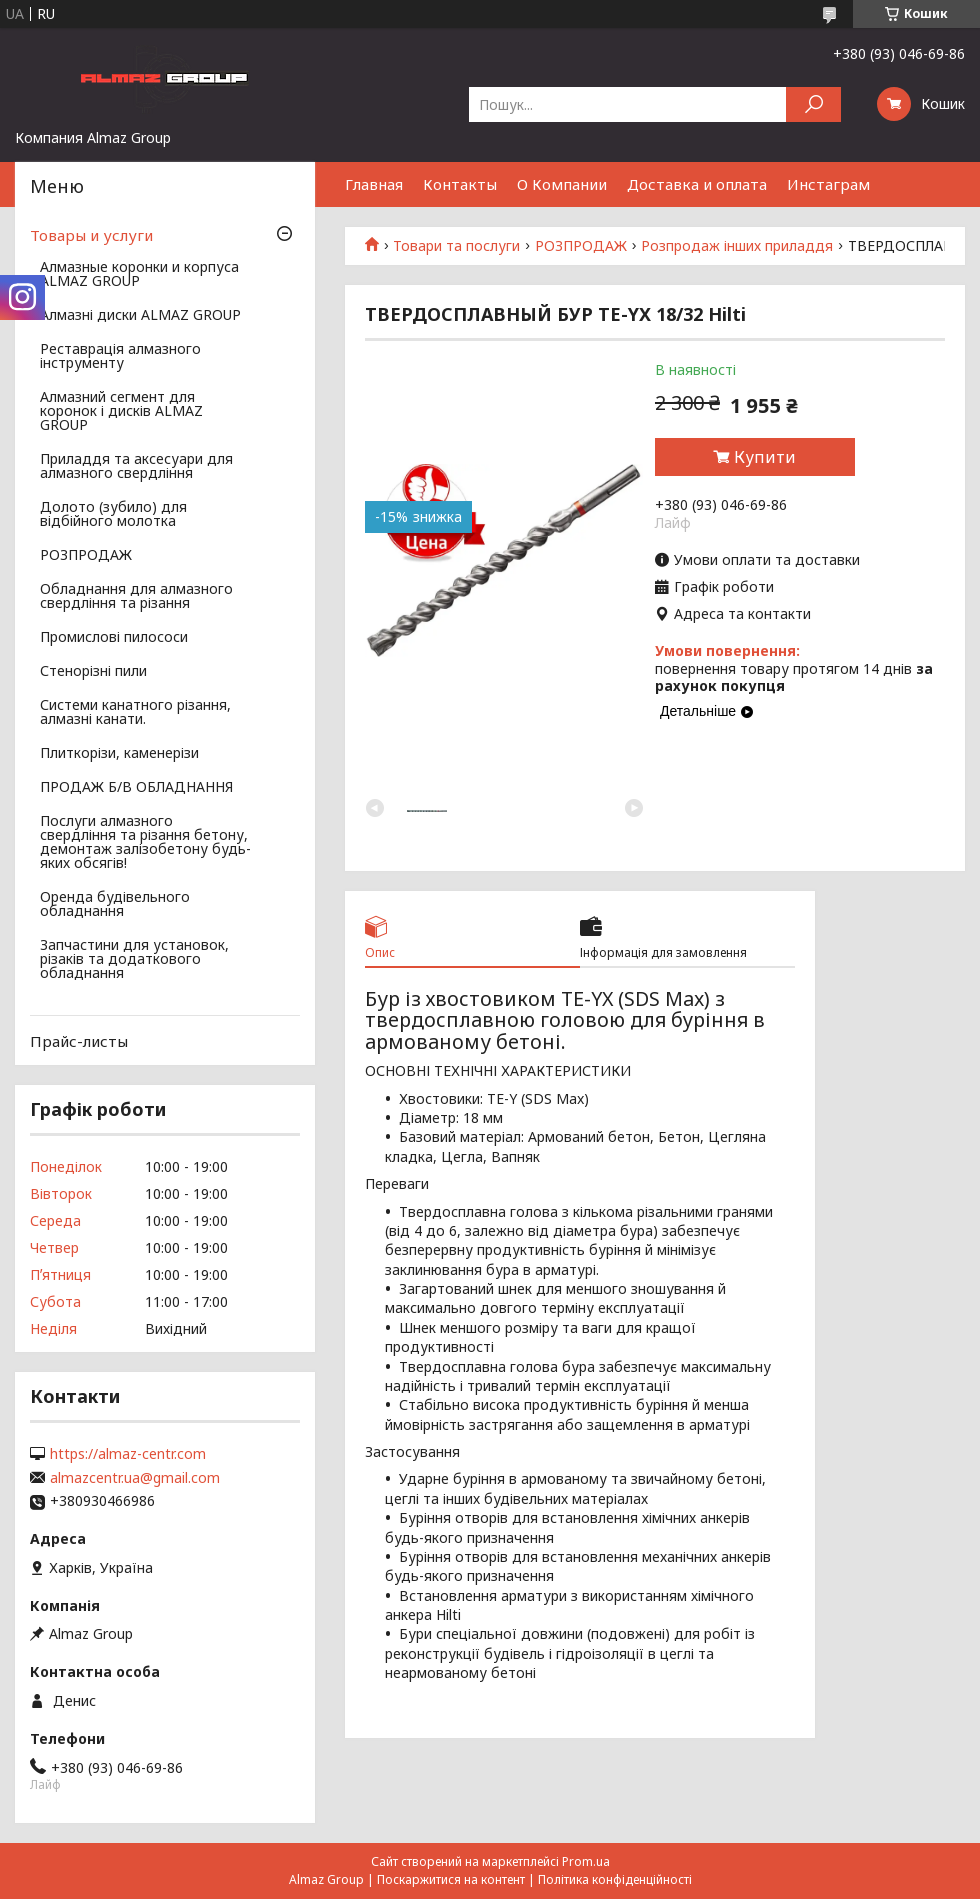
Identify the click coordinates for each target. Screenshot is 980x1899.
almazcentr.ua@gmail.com (135, 1478)
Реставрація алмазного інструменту (120, 357)
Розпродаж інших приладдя (737, 246)
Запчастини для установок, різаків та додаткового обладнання (134, 960)
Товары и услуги (91, 235)
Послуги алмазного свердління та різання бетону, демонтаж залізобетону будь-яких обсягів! (145, 843)
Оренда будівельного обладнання (115, 905)
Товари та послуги (456, 246)
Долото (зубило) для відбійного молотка (113, 515)
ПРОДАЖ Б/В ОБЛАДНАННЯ (136, 788)
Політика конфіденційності (615, 1879)
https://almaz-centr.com (128, 1454)
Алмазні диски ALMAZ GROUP (140, 316)
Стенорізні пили (93, 672)
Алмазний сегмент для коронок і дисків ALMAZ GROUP (121, 412)
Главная (374, 184)
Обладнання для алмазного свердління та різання (136, 597)
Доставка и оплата (697, 184)
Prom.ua (586, 1861)
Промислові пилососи (114, 638)
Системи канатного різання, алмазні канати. (135, 713)
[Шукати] (813, 104)
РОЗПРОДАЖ (581, 246)
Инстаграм (828, 184)
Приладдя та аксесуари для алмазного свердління (136, 467)
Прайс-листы (79, 1041)
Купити (765, 457)
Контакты (460, 184)
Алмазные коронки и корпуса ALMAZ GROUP (139, 275)
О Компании (562, 184)
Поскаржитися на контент (451, 1879)
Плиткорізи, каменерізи (119, 754)
